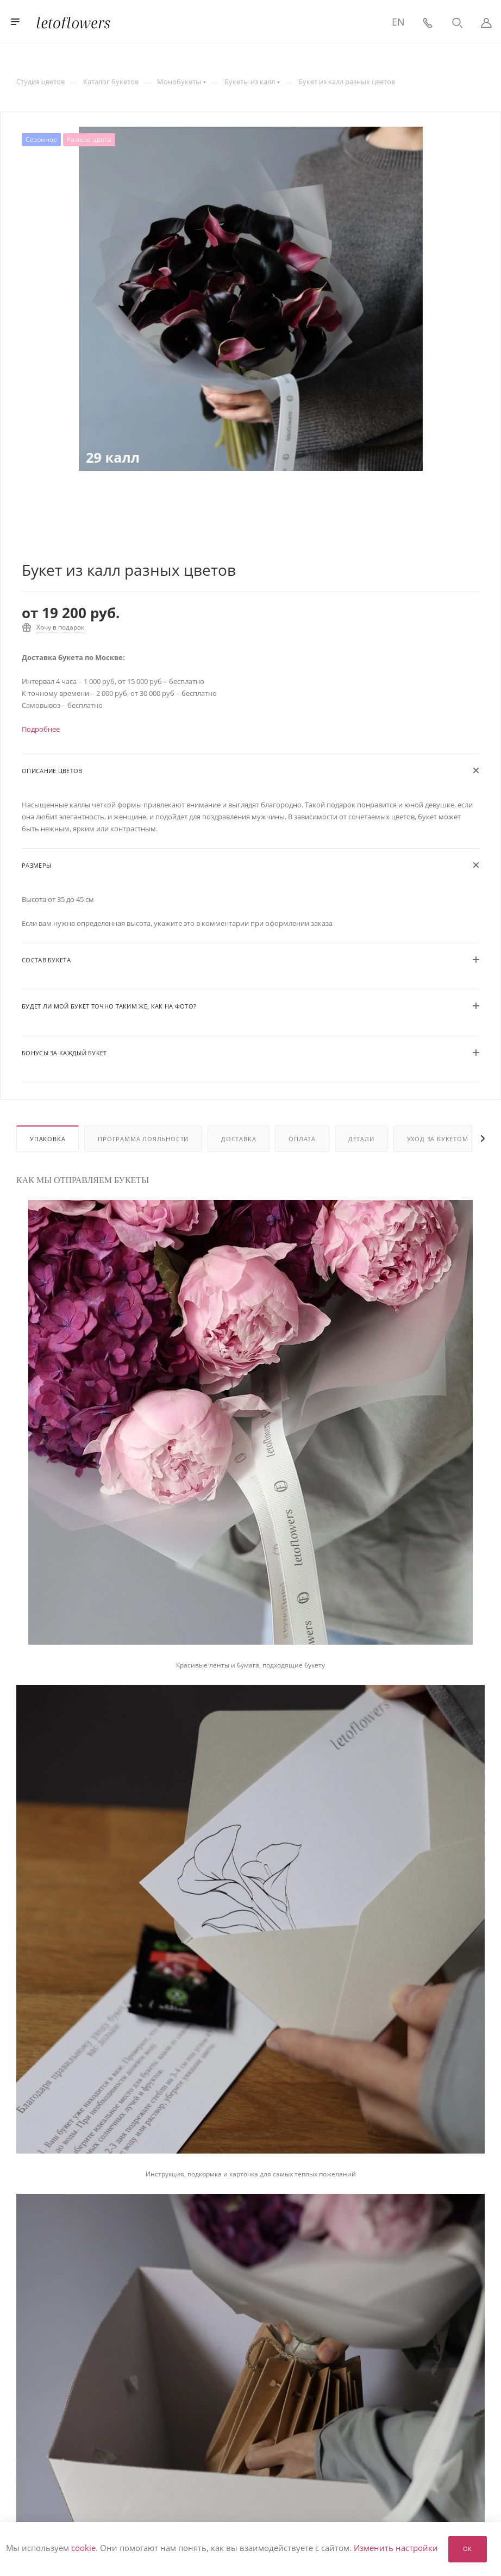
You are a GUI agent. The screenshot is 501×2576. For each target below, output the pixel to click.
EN (398, 21)
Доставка (238, 1139)
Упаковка (47, 1139)
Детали (361, 1139)
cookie (83, 2548)
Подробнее (41, 729)
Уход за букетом (437, 1139)
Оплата (302, 1139)
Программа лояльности (143, 1139)
